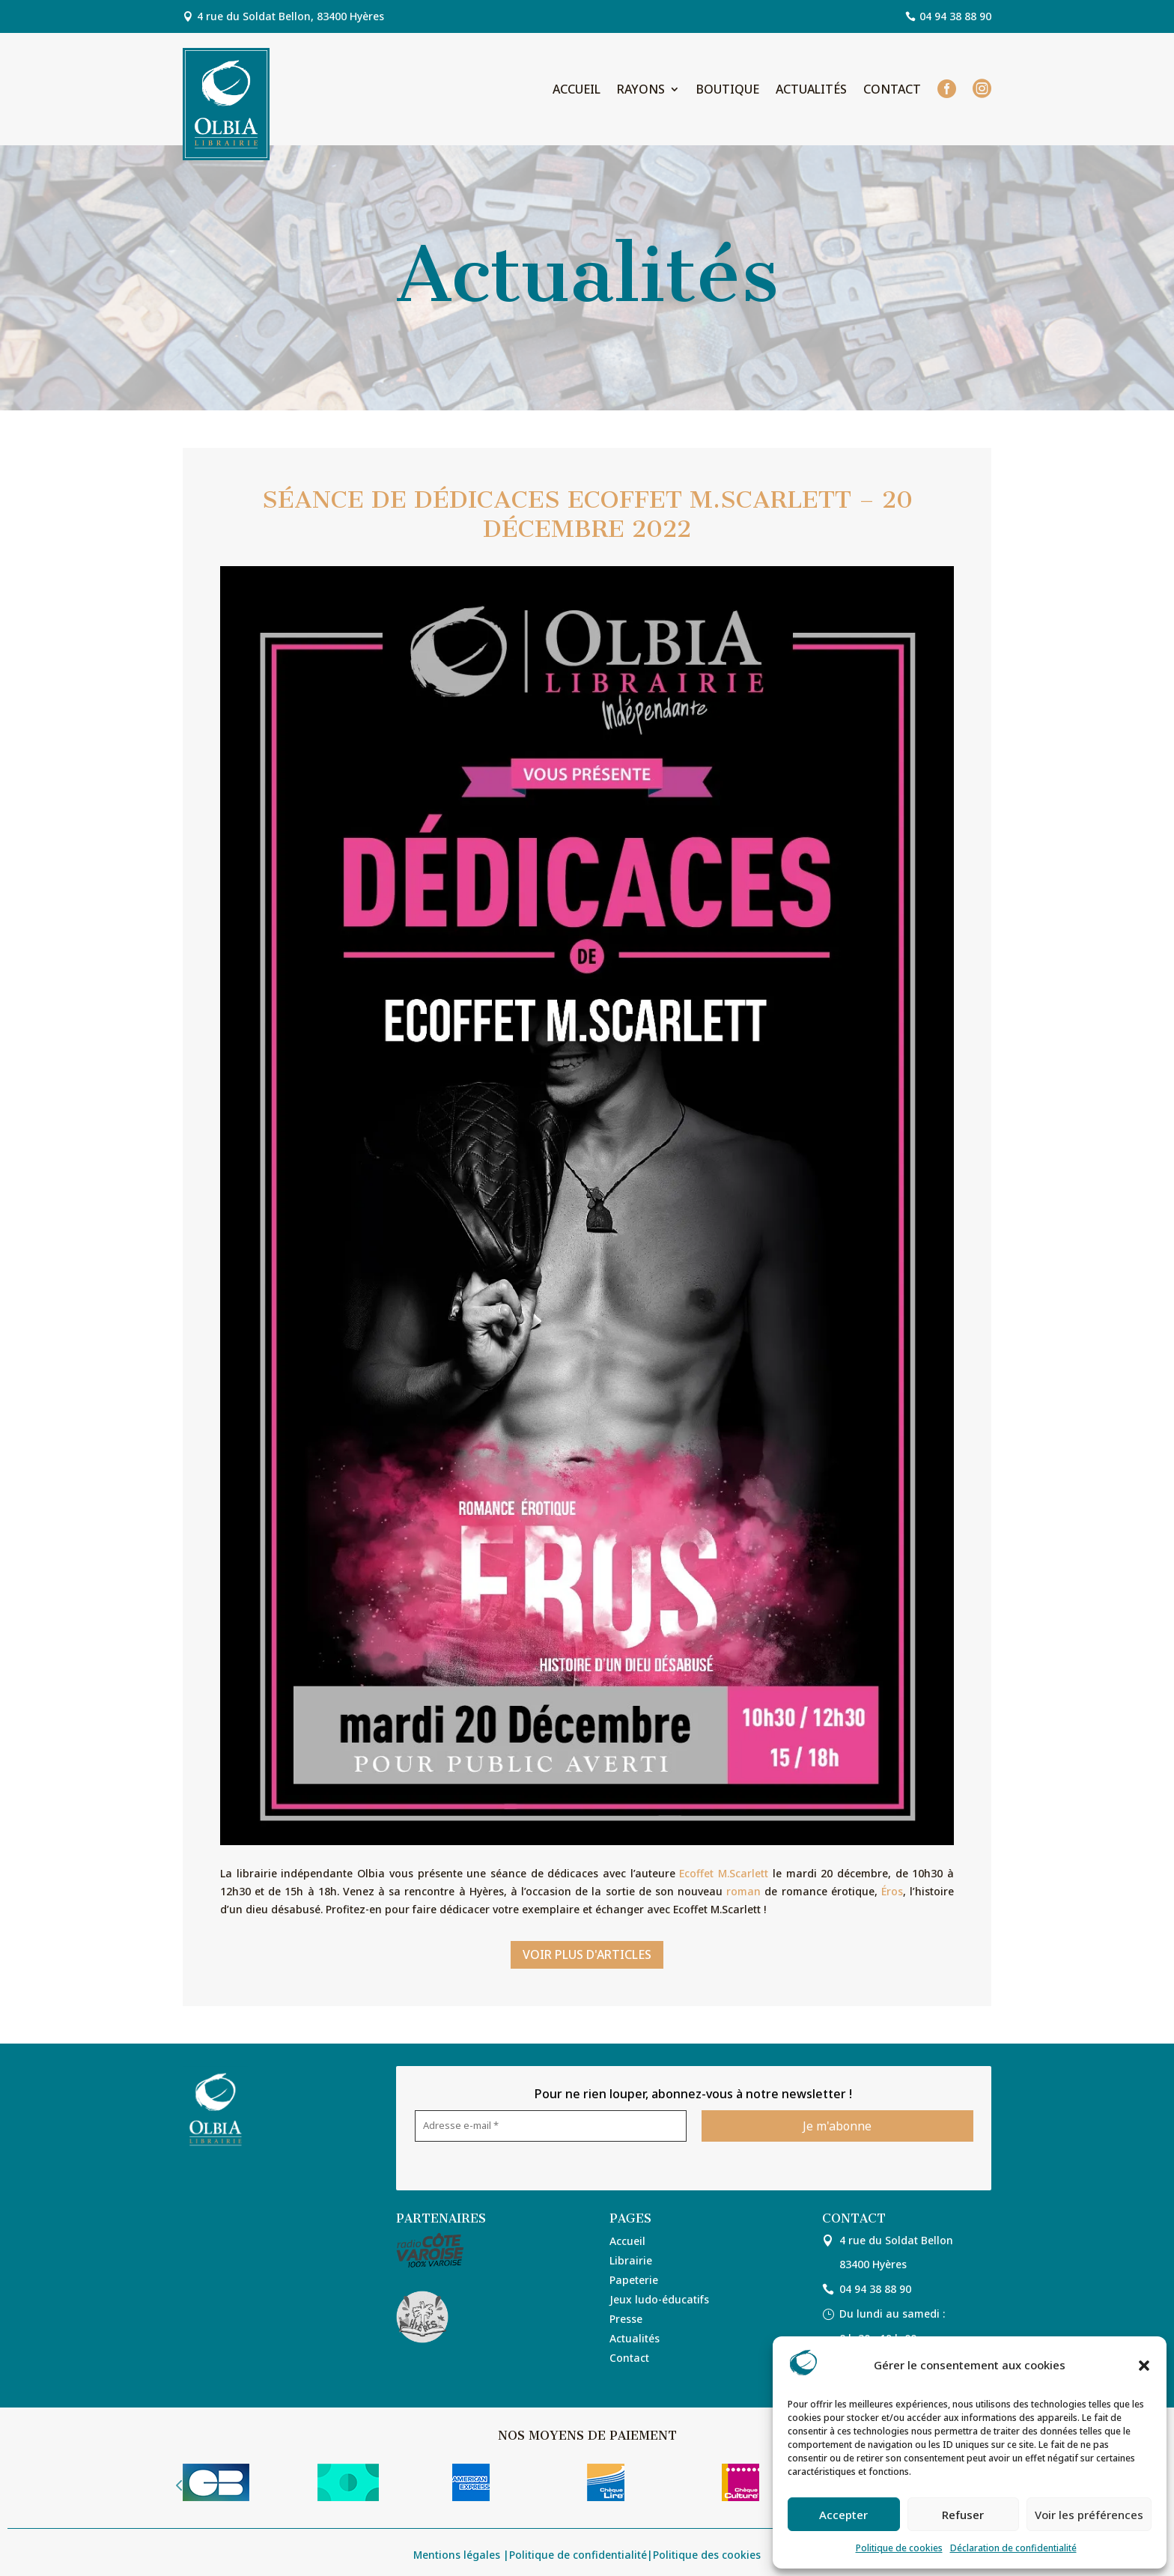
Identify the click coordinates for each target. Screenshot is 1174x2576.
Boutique (727, 90)
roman (743, 1891)
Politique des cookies (707, 2555)
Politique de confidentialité (578, 2555)
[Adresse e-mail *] (551, 2126)
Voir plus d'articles (587, 1954)
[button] (1144, 2365)
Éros (892, 1891)
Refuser (963, 2514)
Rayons (641, 90)
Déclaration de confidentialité (1013, 2548)
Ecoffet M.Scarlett (723, 1873)
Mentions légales (456, 2555)
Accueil (576, 90)
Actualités (811, 90)
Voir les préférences (1089, 2514)
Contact (892, 90)
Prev (179, 2485)
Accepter (843, 2514)
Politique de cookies (899, 2548)
